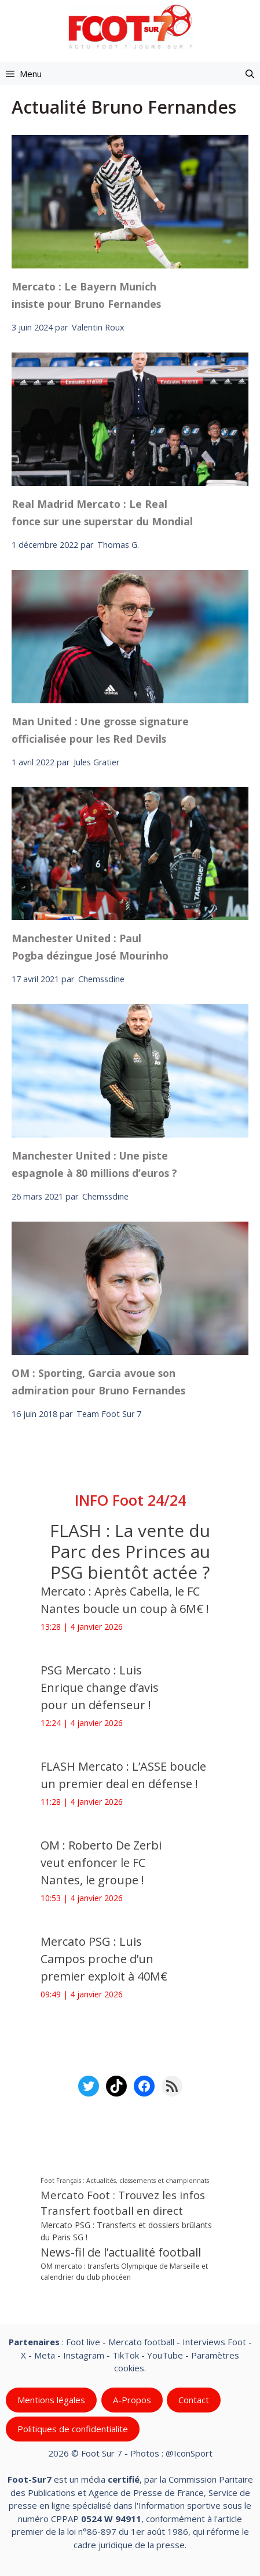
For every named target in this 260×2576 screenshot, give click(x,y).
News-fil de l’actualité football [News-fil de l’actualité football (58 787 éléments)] (121, 2252)
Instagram (83, 2354)
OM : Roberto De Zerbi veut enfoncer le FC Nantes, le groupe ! (101, 1862)
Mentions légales (51, 2400)
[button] (250, 73)
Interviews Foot (214, 2342)
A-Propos (132, 2400)
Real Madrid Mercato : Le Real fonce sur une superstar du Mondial (102, 512)
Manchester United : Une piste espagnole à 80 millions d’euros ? (94, 1164)
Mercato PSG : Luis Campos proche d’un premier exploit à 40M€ (104, 1959)
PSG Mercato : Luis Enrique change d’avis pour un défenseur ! (100, 1687)
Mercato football (141, 2342)
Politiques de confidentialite (72, 2429)
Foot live (83, 2342)
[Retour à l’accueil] (130, 26)
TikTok (125, 2354)
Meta (44, 2354)
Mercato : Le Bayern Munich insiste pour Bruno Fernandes (86, 295)
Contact (193, 2400)
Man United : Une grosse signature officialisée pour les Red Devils (100, 730)
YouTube (165, 2354)
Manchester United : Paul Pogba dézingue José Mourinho (90, 946)
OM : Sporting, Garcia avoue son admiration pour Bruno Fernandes (98, 1381)
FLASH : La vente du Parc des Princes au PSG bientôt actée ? (130, 1551)
